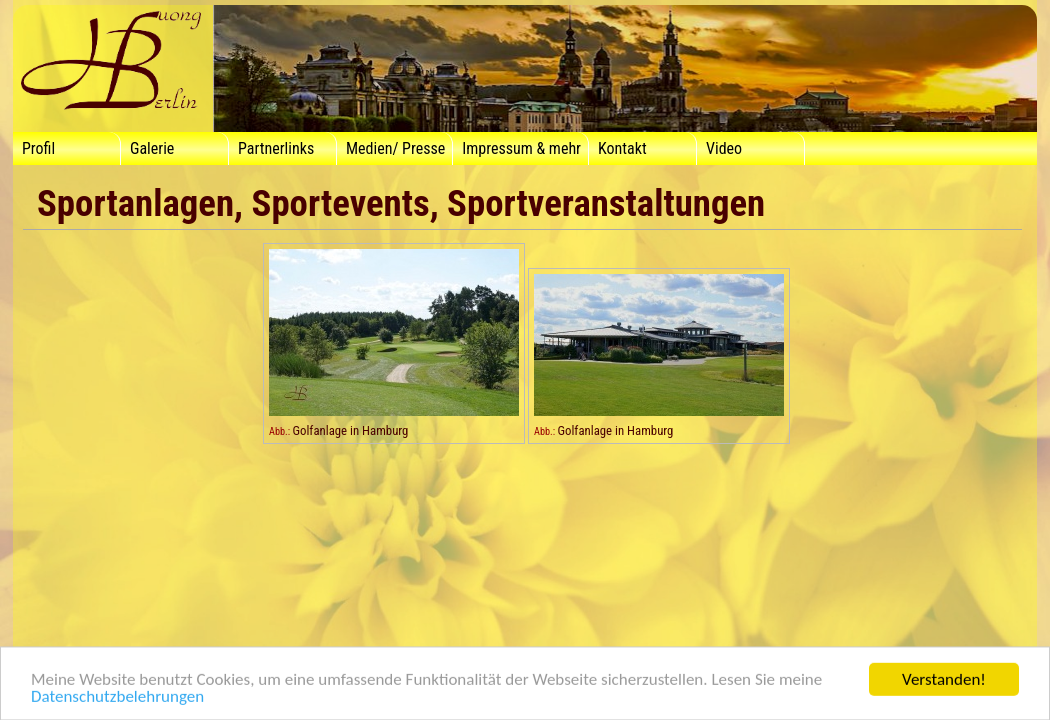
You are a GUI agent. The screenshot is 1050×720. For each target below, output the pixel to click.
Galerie (152, 148)
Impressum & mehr (521, 148)
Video (724, 148)
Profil (38, 148)
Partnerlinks (276, 148)
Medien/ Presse (395, 148)
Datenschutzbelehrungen (117, 700)
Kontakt (622, 148)
